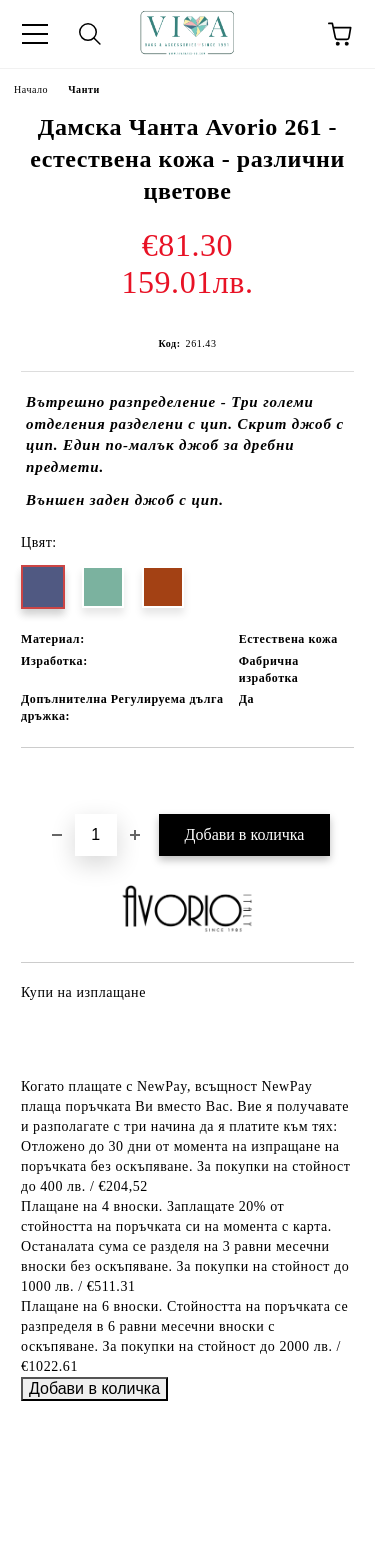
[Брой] (96, 835)
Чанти (84, 89)
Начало (31, 89)
